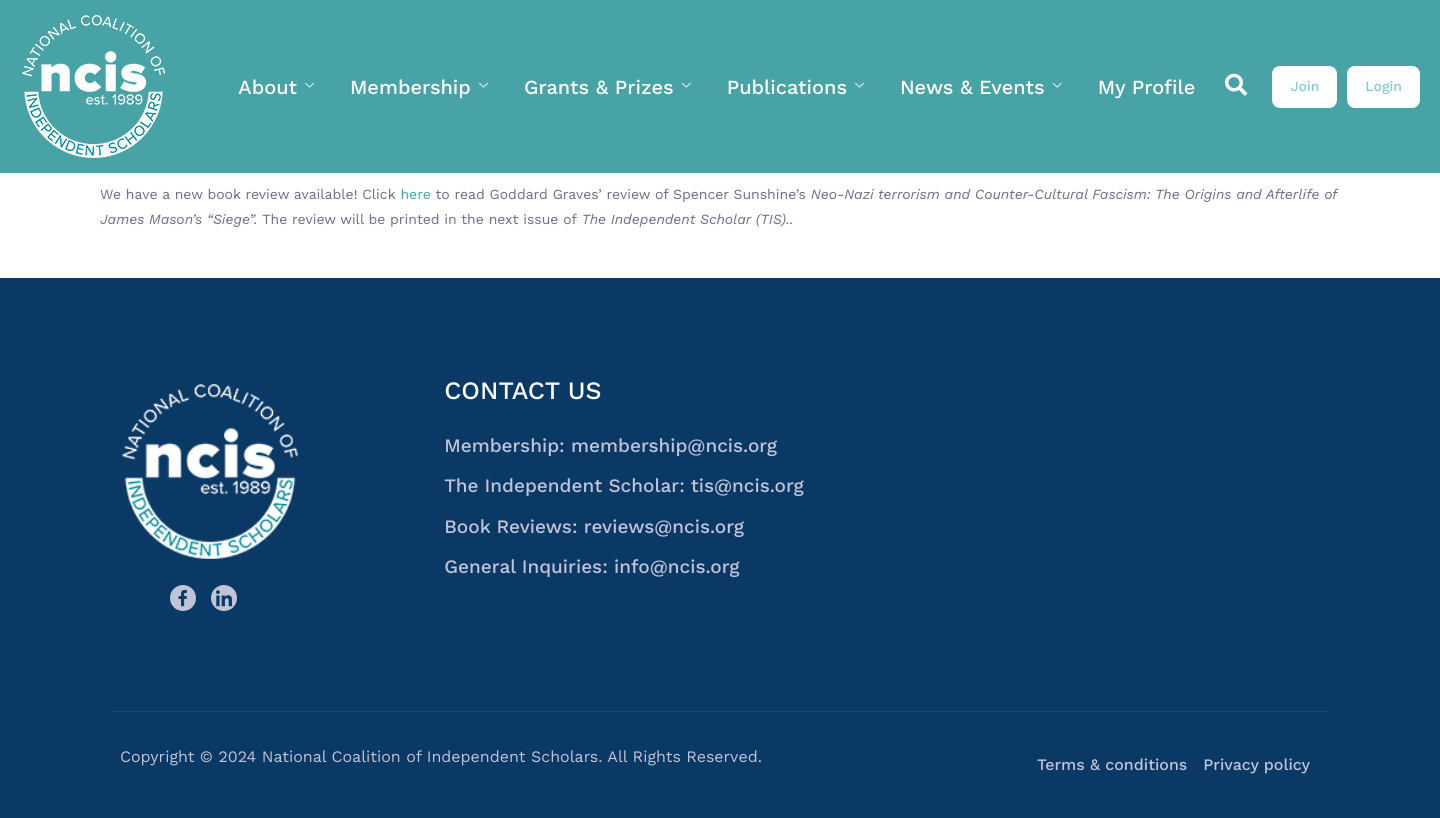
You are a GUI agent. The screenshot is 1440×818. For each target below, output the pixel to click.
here (415, 195)
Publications (795, 87)
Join (1304, 87)
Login (1383, 87)
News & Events (981, 87)
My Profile (1147, 87)
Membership (419, 87)
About (276, 87)
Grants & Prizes (607, 87)
